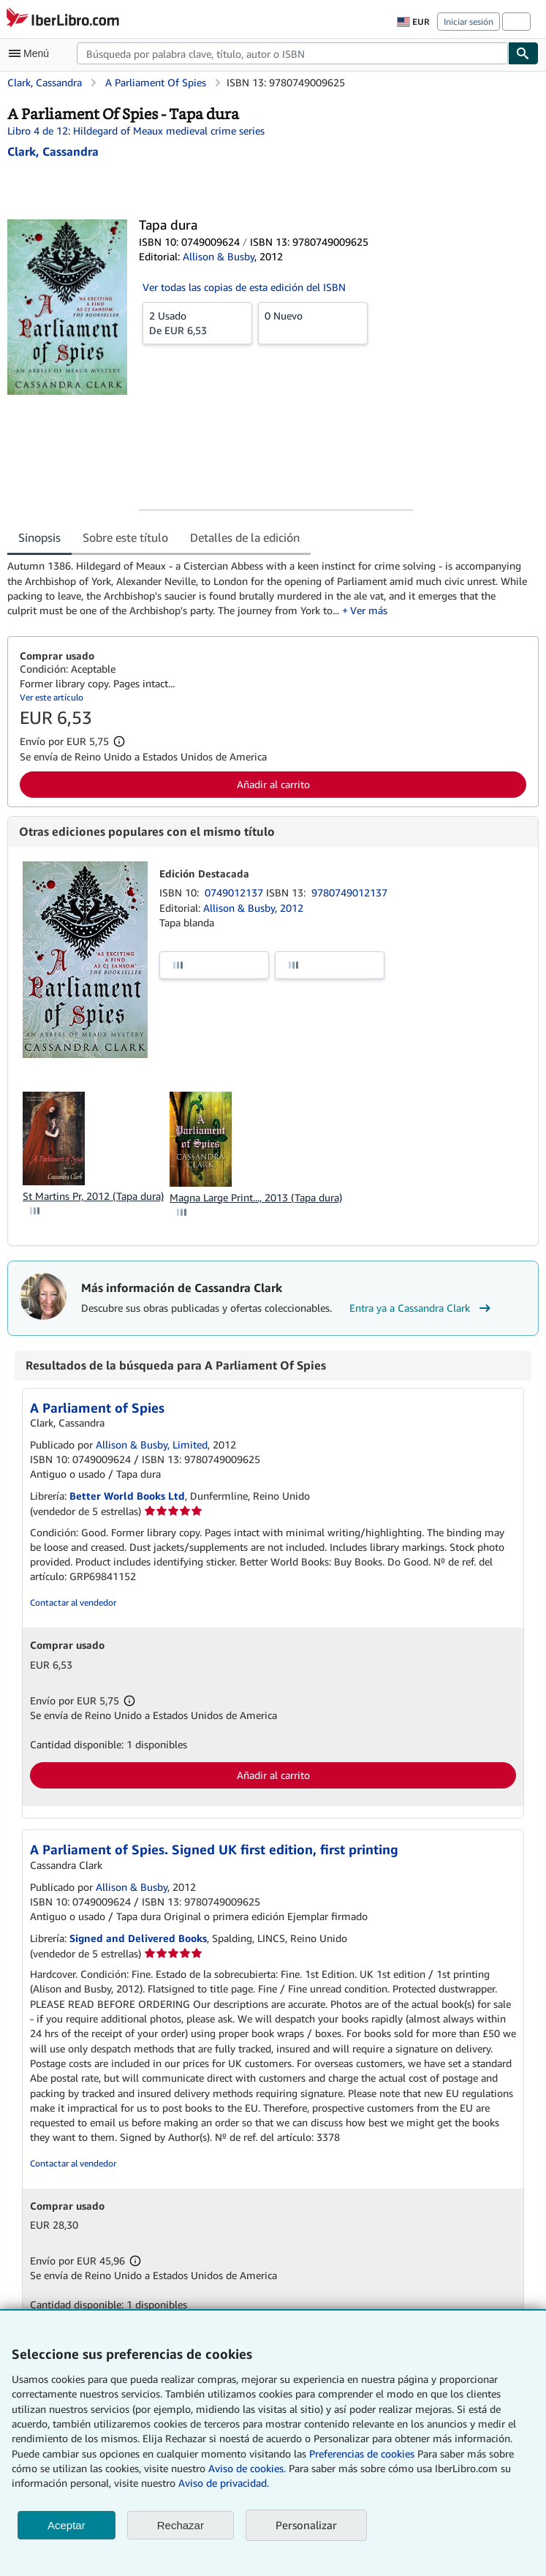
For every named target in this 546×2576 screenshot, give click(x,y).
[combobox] (292, 53)
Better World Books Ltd (127, 1495)
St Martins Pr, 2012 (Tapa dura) (93, 1196)
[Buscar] (523, 53)
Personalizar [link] (306, 2524)
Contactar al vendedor (73, 1602)
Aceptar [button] (67, 2525)
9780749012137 (349, 892)
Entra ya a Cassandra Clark (421, 1308)
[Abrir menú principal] (32, 53)
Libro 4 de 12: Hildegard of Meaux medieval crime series (136, 130)
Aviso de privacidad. (223, 2483)
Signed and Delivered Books (138, 1938)
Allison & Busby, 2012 (253, 908)
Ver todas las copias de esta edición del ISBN (244, 287)
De (197, 322)
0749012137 (235, 892)
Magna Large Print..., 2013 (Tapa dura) (256, 1197)
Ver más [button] (368, 610)
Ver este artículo (51, 697)
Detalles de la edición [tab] (245, 537)
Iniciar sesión (468, 21)
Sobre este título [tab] (125, 537)
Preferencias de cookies (361, 2453)
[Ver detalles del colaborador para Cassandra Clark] (53, 151)
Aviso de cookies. (247, 2468)
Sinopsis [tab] (39, 537)
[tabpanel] (267, 588)
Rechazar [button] (180, 2525)
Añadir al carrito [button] (273, 784)
